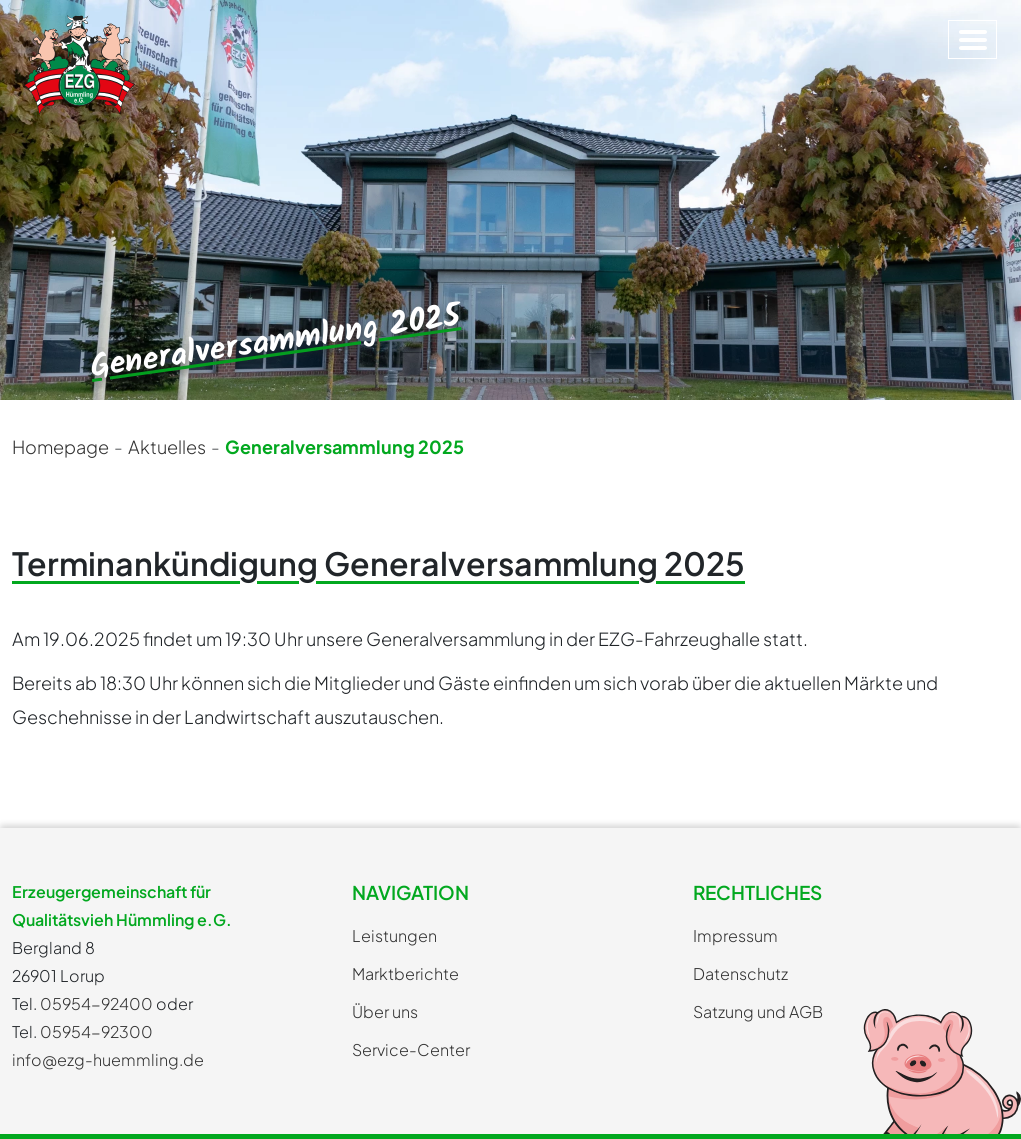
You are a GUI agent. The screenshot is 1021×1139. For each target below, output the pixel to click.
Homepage (60, 446)
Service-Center (411, 1049)
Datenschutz (740, 973)
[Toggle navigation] (972, 39)
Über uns (385, 1011)
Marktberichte (405, 973)
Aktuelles (167, 446)
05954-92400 (96, 1003)
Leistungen (394, 935)
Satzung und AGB (758, 1011)
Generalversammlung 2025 (344, 446)
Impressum (735, 935)
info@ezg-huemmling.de (108, 1059)
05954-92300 (96, 1031)
